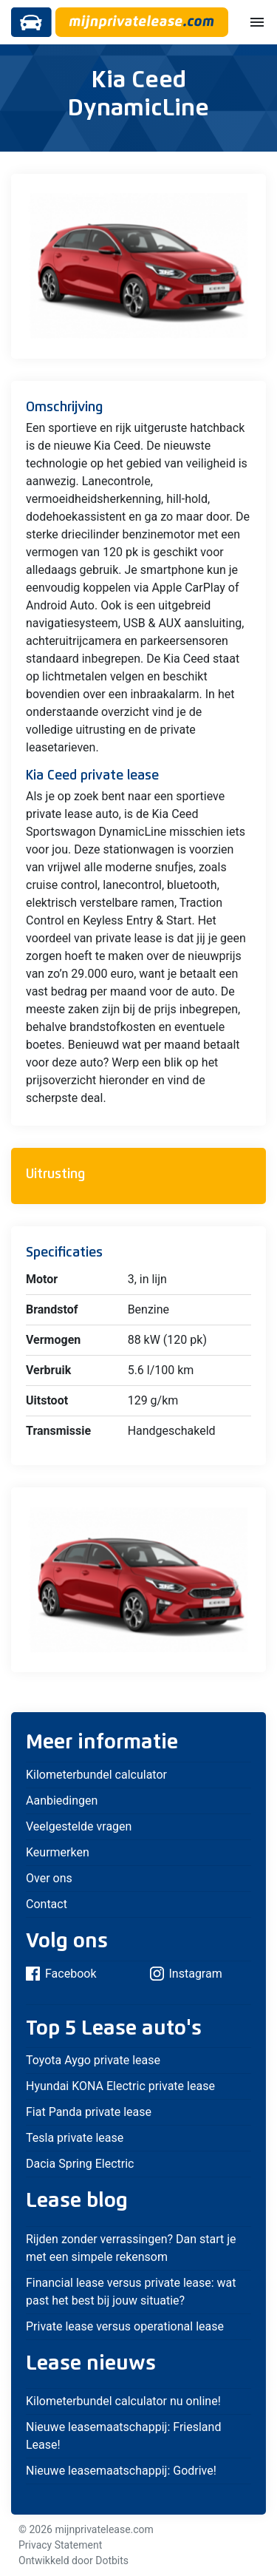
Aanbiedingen (62, 1801)
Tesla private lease (74, 2138)
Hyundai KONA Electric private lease (120, 2086)
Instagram (186, 1974)
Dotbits (112, 2560)
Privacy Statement (60, 2545)
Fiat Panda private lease (88, 2112)
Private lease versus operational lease (125, 2326)
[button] (240, 187)
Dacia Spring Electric (80, 2164)
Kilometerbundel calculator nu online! (123, 2401)
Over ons (49, 1878)
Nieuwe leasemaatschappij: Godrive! (121, 2471)
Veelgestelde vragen (78, 1826)
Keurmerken (57, 1852)
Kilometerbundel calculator (96, 1775)
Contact (46, 1904)
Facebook (61, 1974)
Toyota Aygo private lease (93, 2060)
